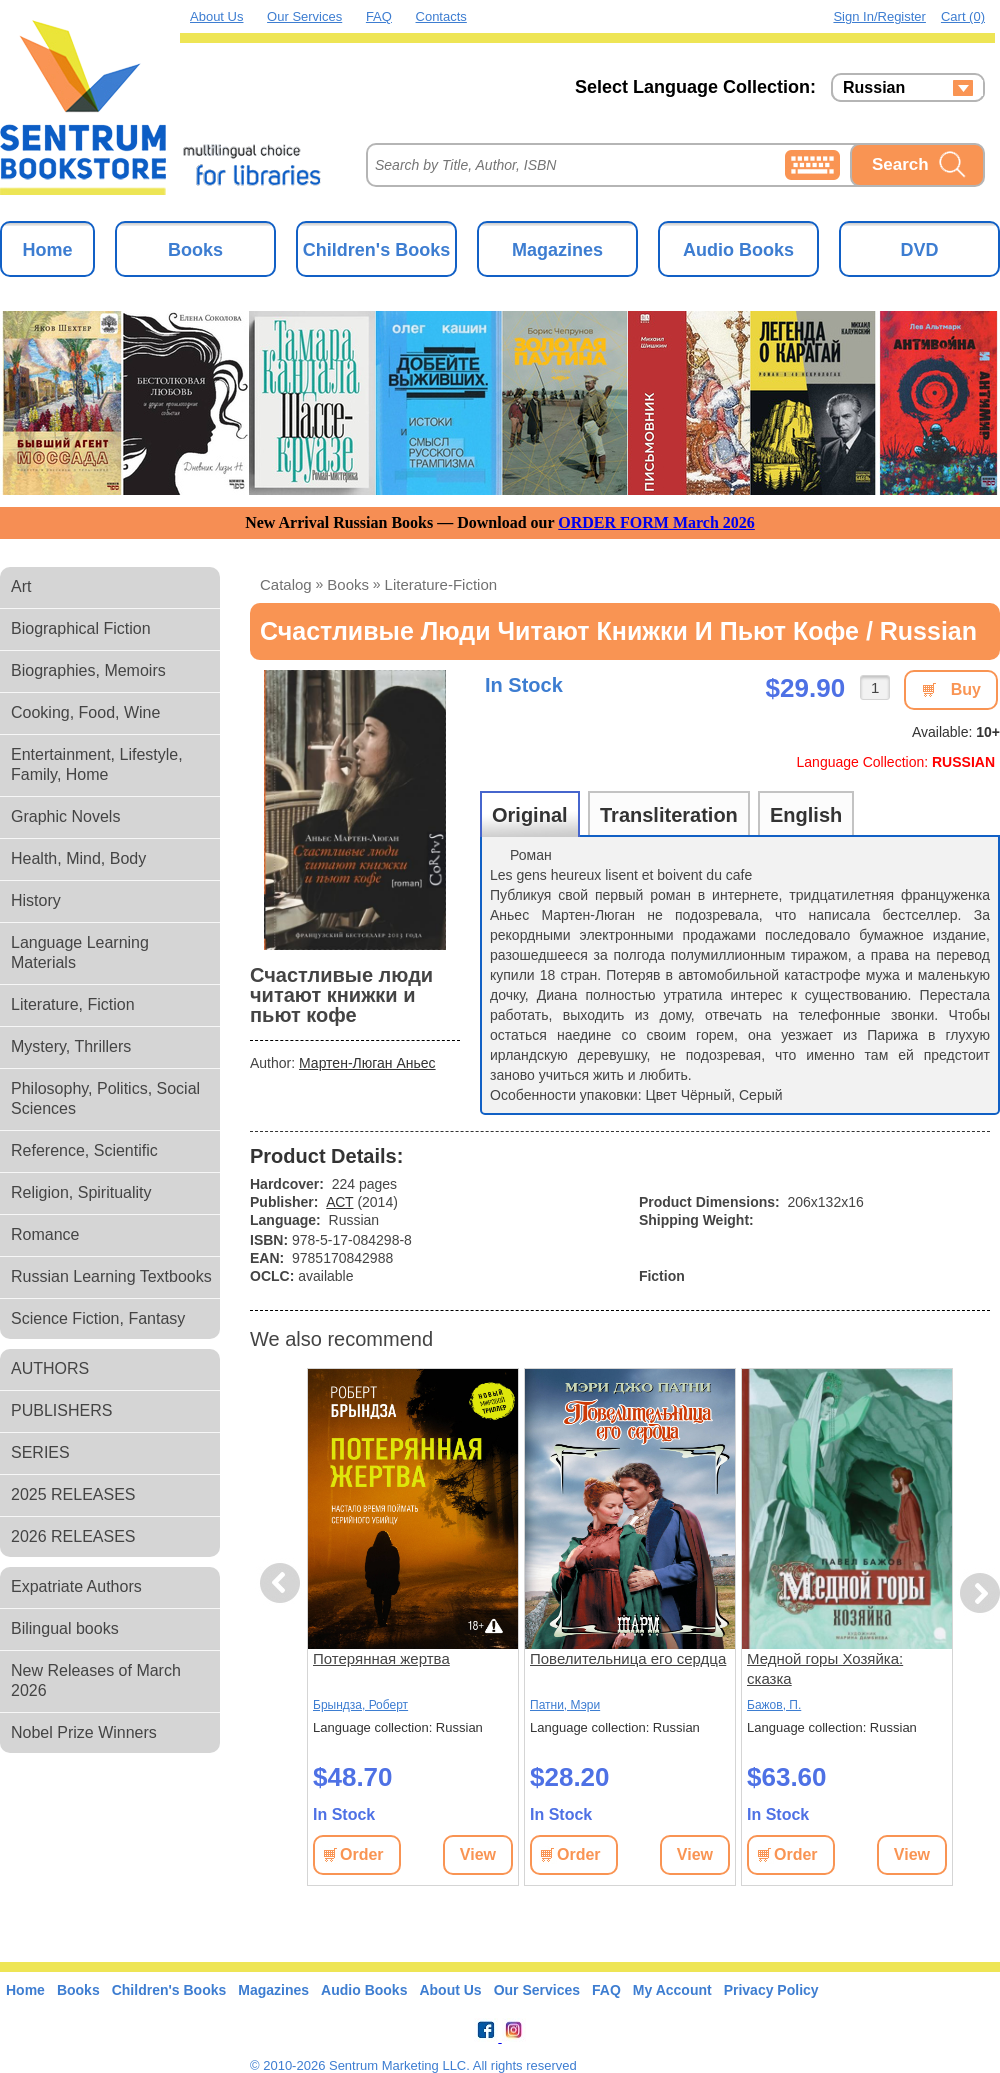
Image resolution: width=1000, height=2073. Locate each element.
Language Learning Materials (80, 952)
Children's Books (376, 250)
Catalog (286, 584)
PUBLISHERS (61, 1410)
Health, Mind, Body (78, 858)
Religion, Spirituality (81, 1192)
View (478, 1854)
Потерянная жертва (381, 1658)
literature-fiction (441, 584)
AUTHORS (50, 1368)
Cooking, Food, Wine (85, 712)
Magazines (557, 250)
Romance (45, 1234)
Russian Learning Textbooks (111, 1276)
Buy (966, 689)
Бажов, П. (774, 1705)
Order (362, 1854)
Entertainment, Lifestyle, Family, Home (97, 764)
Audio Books (738, 250)
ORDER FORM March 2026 (656, 522)
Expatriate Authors (76, 1586)
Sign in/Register (879, 16)
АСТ (339, 1202)
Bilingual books (65, 1628)
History (36, 900)
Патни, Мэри (565, 1705)
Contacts (441, 16)
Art (21, 586)
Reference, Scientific (84, 1150)
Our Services (304, 16)
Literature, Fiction (73, 1004)
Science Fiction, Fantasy (98, 1318)
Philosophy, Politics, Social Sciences (105, 1098)
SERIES (40, 1452)
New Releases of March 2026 (96, 1680)
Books (195, 250)
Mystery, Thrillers (71, 1046)
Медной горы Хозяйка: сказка (825, 1668)
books (348, 584)
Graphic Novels (65, 816)
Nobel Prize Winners (84, 1732)
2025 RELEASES (73, 1494)
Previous (283, 1583)
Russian (874, 88)
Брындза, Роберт (360, 1705)
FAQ (379, 16)
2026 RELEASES (73, 1536)
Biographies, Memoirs (88, 670)
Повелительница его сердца (628, 1658)
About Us (216, 16)
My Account (672, 1990)
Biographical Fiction (81, 628)
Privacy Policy (771, 1990)
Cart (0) (963, 16)
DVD (919, 250)
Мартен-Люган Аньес (367, 1063)
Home (47, 250)
